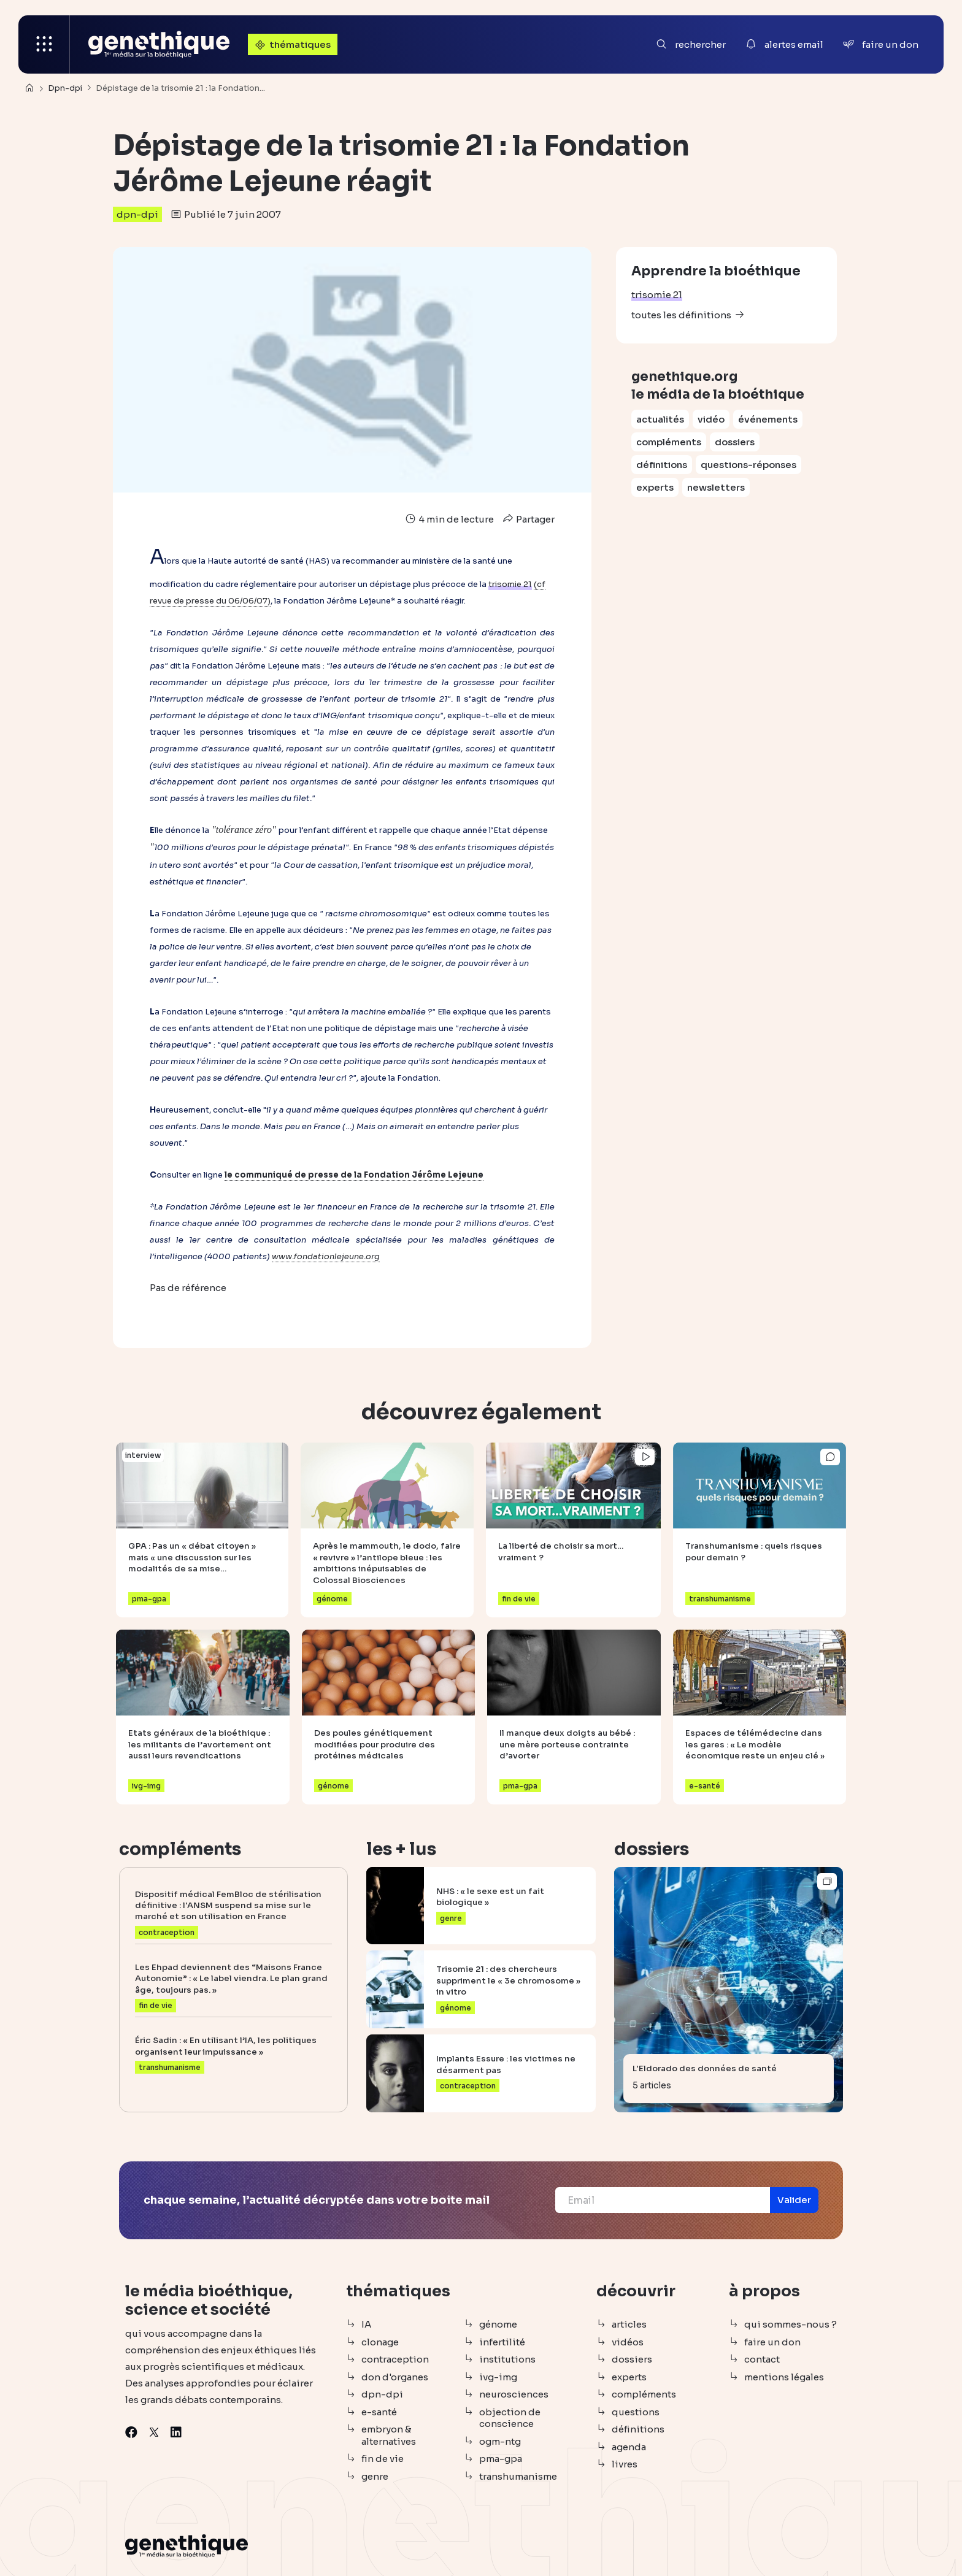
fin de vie (382, 2458)
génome (498, 2324)
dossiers (735, 442)
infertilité (502, 2342)
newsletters (716, 487)
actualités (660, 419)
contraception (395, 2359)
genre (374, 2476)
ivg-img (498, 2377)
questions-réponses (748, 464)
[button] (794, 2200)
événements (768, 419)
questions (636, 2412)
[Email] (662, 2200)
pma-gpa (500, 2458)
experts (655, 487)
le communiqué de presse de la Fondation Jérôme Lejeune (354, 1175)
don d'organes (394, 2377)
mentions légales (784, 2377)
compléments (668, 442)
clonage (380, 2342)
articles (629, 2324)
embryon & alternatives (388, 2435)
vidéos (628, 2342)
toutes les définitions (681, 315)
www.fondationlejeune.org (326, 1256)
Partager (527, 519)
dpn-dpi (137, 214)
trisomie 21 (656, 295)
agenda (629, 2447)
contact (762, 2359)
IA (366, 2324)
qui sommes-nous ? (790, 2324)
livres (624, 2464)
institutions (507, 2359)
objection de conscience (510, 2418)
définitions (661, 464)
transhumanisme (518, 2476)
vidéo (711, 419)
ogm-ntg (500, 2441)
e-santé (379, 2412)
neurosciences (513, 2394)
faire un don (772, 2342)
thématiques (291, 44)
